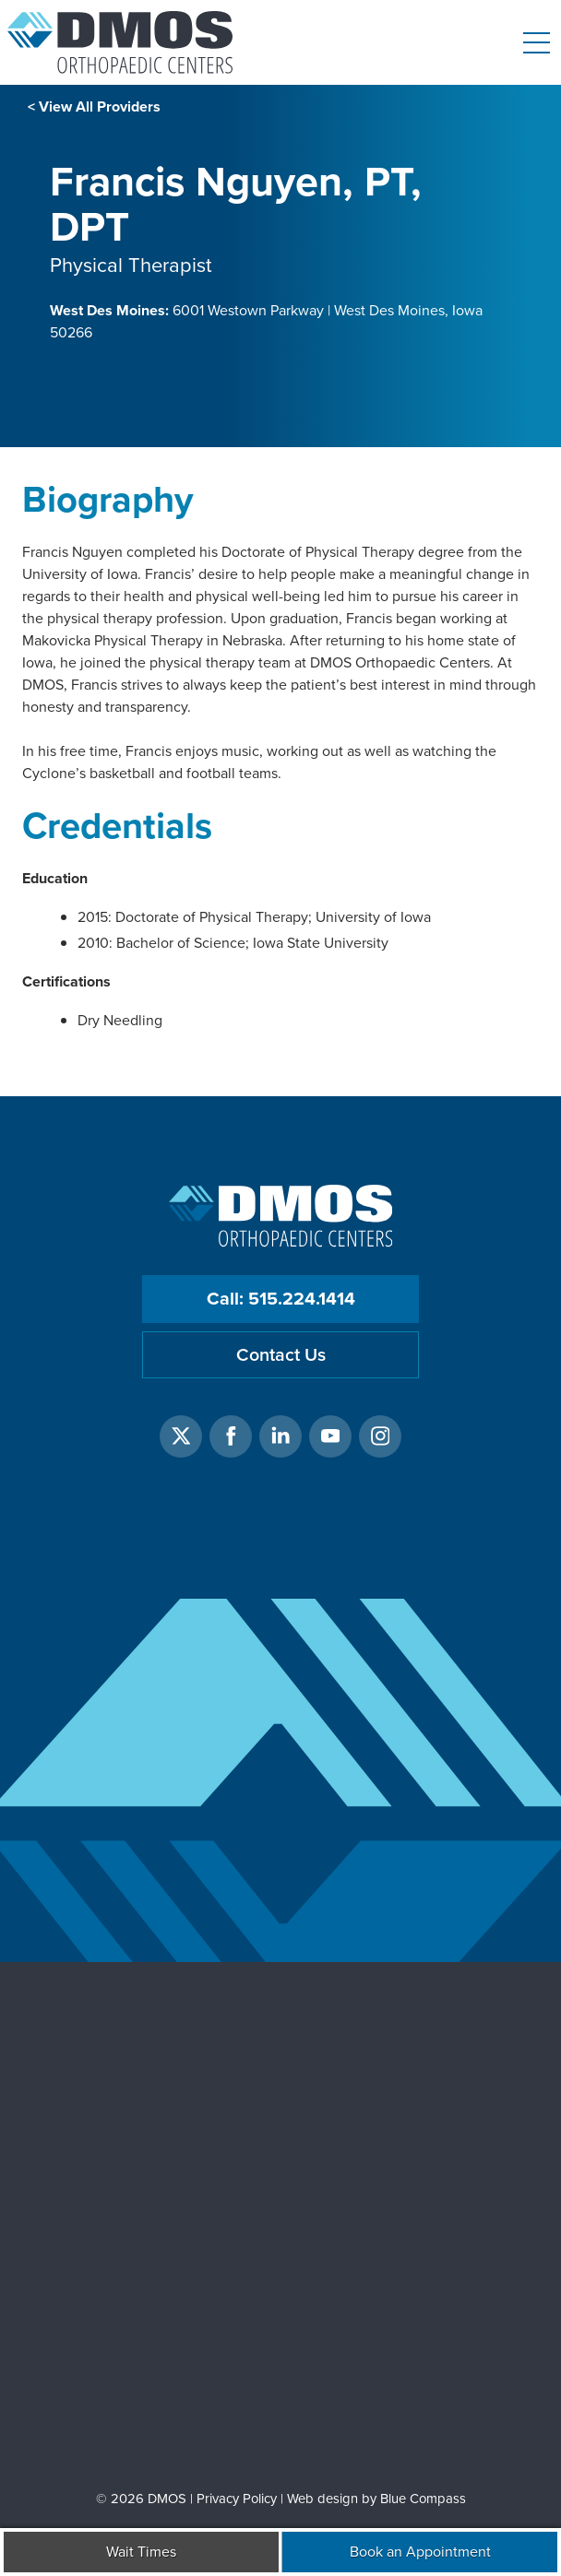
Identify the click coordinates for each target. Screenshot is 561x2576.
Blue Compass (423, 2498)
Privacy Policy (237, 2498)
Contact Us (281, 1354)
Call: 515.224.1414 (281, 1298)
